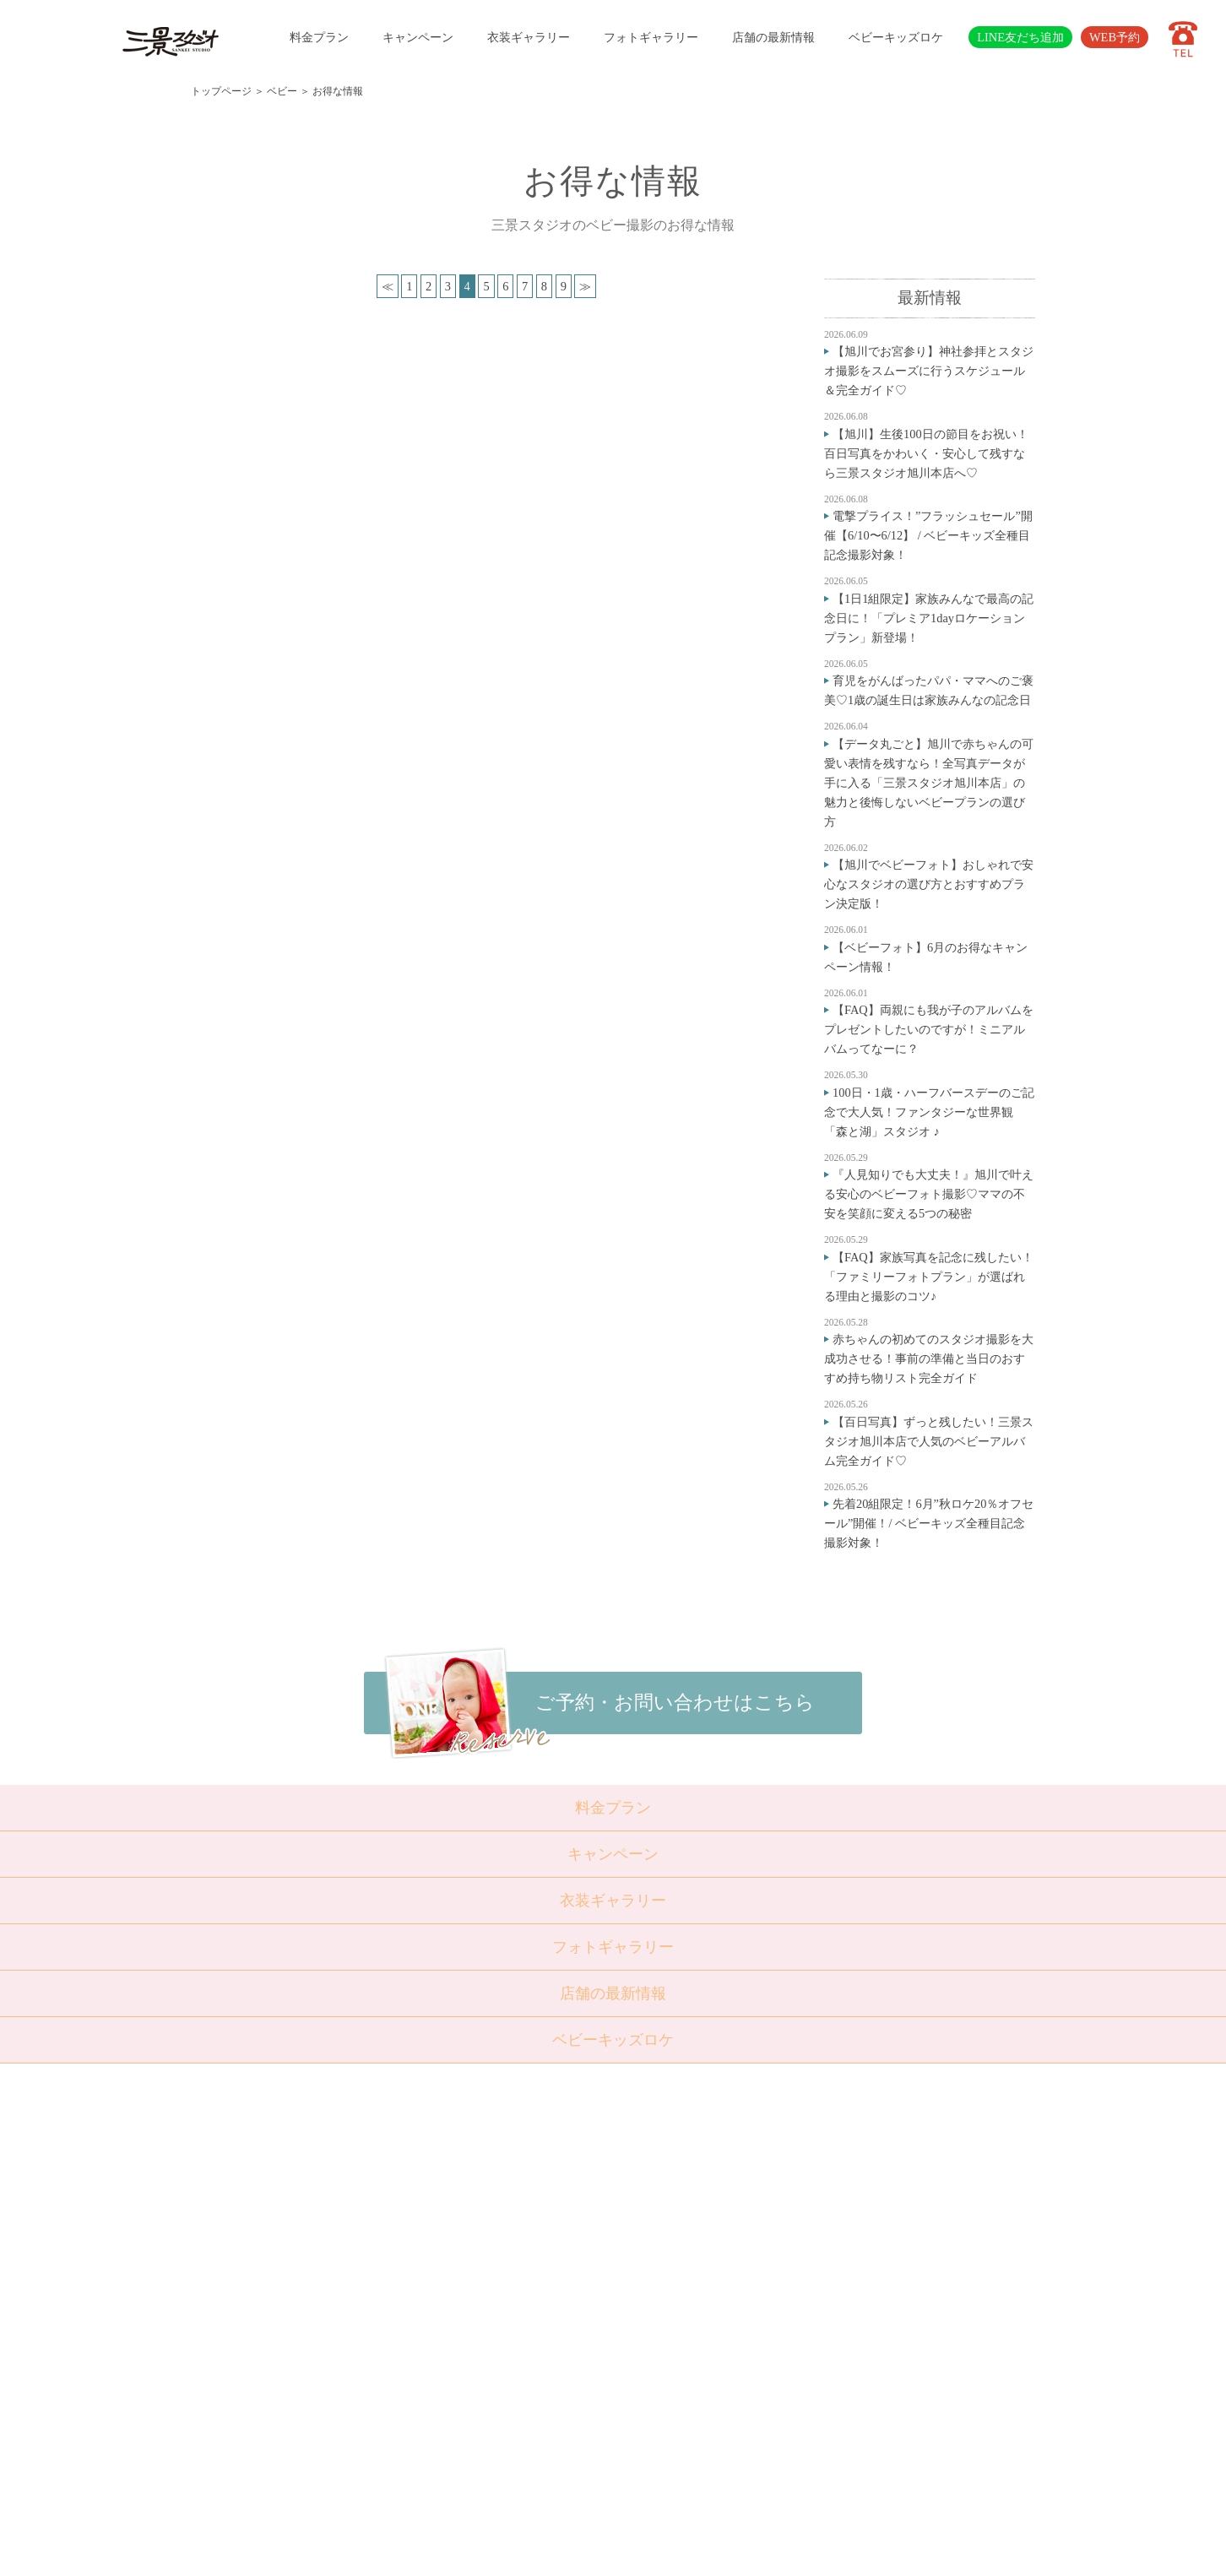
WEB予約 (1114, 37)
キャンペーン (417, 37)
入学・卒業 (412, 2245)
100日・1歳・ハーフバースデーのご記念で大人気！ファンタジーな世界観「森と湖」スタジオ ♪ (929, 1112)
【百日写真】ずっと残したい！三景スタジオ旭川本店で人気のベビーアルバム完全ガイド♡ (928, 1441)
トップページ (221, 91)
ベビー (282, 91)
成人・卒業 (412, 2265)
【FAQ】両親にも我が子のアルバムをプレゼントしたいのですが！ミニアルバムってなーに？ (928, 1029)
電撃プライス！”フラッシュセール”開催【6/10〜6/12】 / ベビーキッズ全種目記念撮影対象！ (928, 535)
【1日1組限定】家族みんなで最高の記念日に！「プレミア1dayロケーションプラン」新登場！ (928, 618)
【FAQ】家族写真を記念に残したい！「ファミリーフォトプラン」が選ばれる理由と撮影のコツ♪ (928, 1276)
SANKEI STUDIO (598, 2550)
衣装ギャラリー (528, 37)
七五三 (401, 2224)
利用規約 (493, 2430)
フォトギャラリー (651, 37)
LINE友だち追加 (1020, 37)
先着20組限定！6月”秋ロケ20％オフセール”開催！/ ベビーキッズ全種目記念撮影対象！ (928, 1523)
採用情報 (493, 2388)
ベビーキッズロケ (896, 37)
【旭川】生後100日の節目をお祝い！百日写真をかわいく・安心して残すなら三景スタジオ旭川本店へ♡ (926, 453)
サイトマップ (504, 2409)
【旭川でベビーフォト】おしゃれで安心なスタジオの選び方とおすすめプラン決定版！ (928, 884)
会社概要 (493, 2368)
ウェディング (418, 2285)
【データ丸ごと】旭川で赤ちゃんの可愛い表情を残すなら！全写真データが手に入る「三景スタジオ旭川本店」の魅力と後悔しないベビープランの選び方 (928, 782)
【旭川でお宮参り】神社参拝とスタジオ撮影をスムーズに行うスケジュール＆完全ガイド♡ (928, 370)
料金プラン (319, 37)
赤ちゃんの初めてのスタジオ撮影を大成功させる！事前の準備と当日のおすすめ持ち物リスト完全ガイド (928, 1358)
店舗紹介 (493, 2327)
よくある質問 (504, 2347)
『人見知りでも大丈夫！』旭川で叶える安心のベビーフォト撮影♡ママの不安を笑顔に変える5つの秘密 (928, 1194)
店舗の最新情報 (773, 37)
